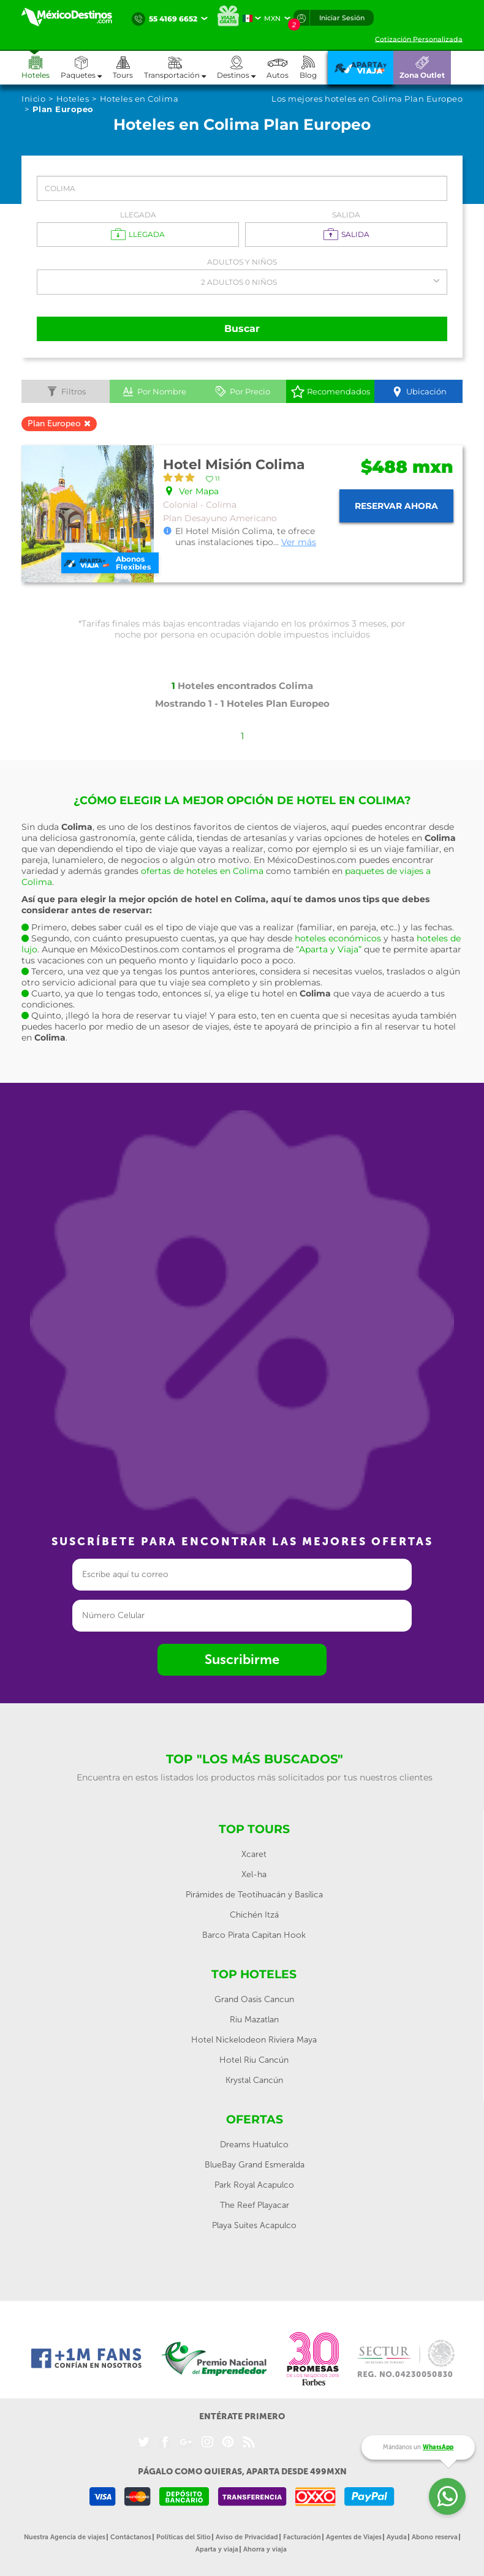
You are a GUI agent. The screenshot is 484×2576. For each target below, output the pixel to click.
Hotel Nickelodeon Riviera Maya (254, 2040)
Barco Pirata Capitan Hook (254, 1935)
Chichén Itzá (254, 1915)
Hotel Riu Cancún (254, 2060)
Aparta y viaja (216, 2549)
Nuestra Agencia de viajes (64, 2537)
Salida (346, 214)
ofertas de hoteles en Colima (202, 870)
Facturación (302, 2537)
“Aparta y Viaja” (328, 949)
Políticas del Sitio (183, 2537)
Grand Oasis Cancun (254, 1999)
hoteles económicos (338, 938)
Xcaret (254, 1854)
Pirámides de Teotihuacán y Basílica (254, 1894)
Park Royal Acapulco (254, 2185)
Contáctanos (130, 2537)
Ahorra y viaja (265, 2549)
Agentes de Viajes (354, 2537)
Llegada (138, 214)
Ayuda (397, 2537)
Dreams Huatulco (254, 2144)
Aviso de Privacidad (247, 2537)
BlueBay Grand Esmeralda (254, 2165)
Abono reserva (435, 2537)
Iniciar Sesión (342, 17)
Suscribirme (242, 1659)
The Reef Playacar (254, 2205)
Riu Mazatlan (254, 2019)
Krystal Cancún (254, 2080)
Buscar (242, 328)
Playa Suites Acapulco (254, 2225)
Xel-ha (254, 1874)
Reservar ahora (396, 505)
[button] (180, 68)
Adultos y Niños (242, 261)
